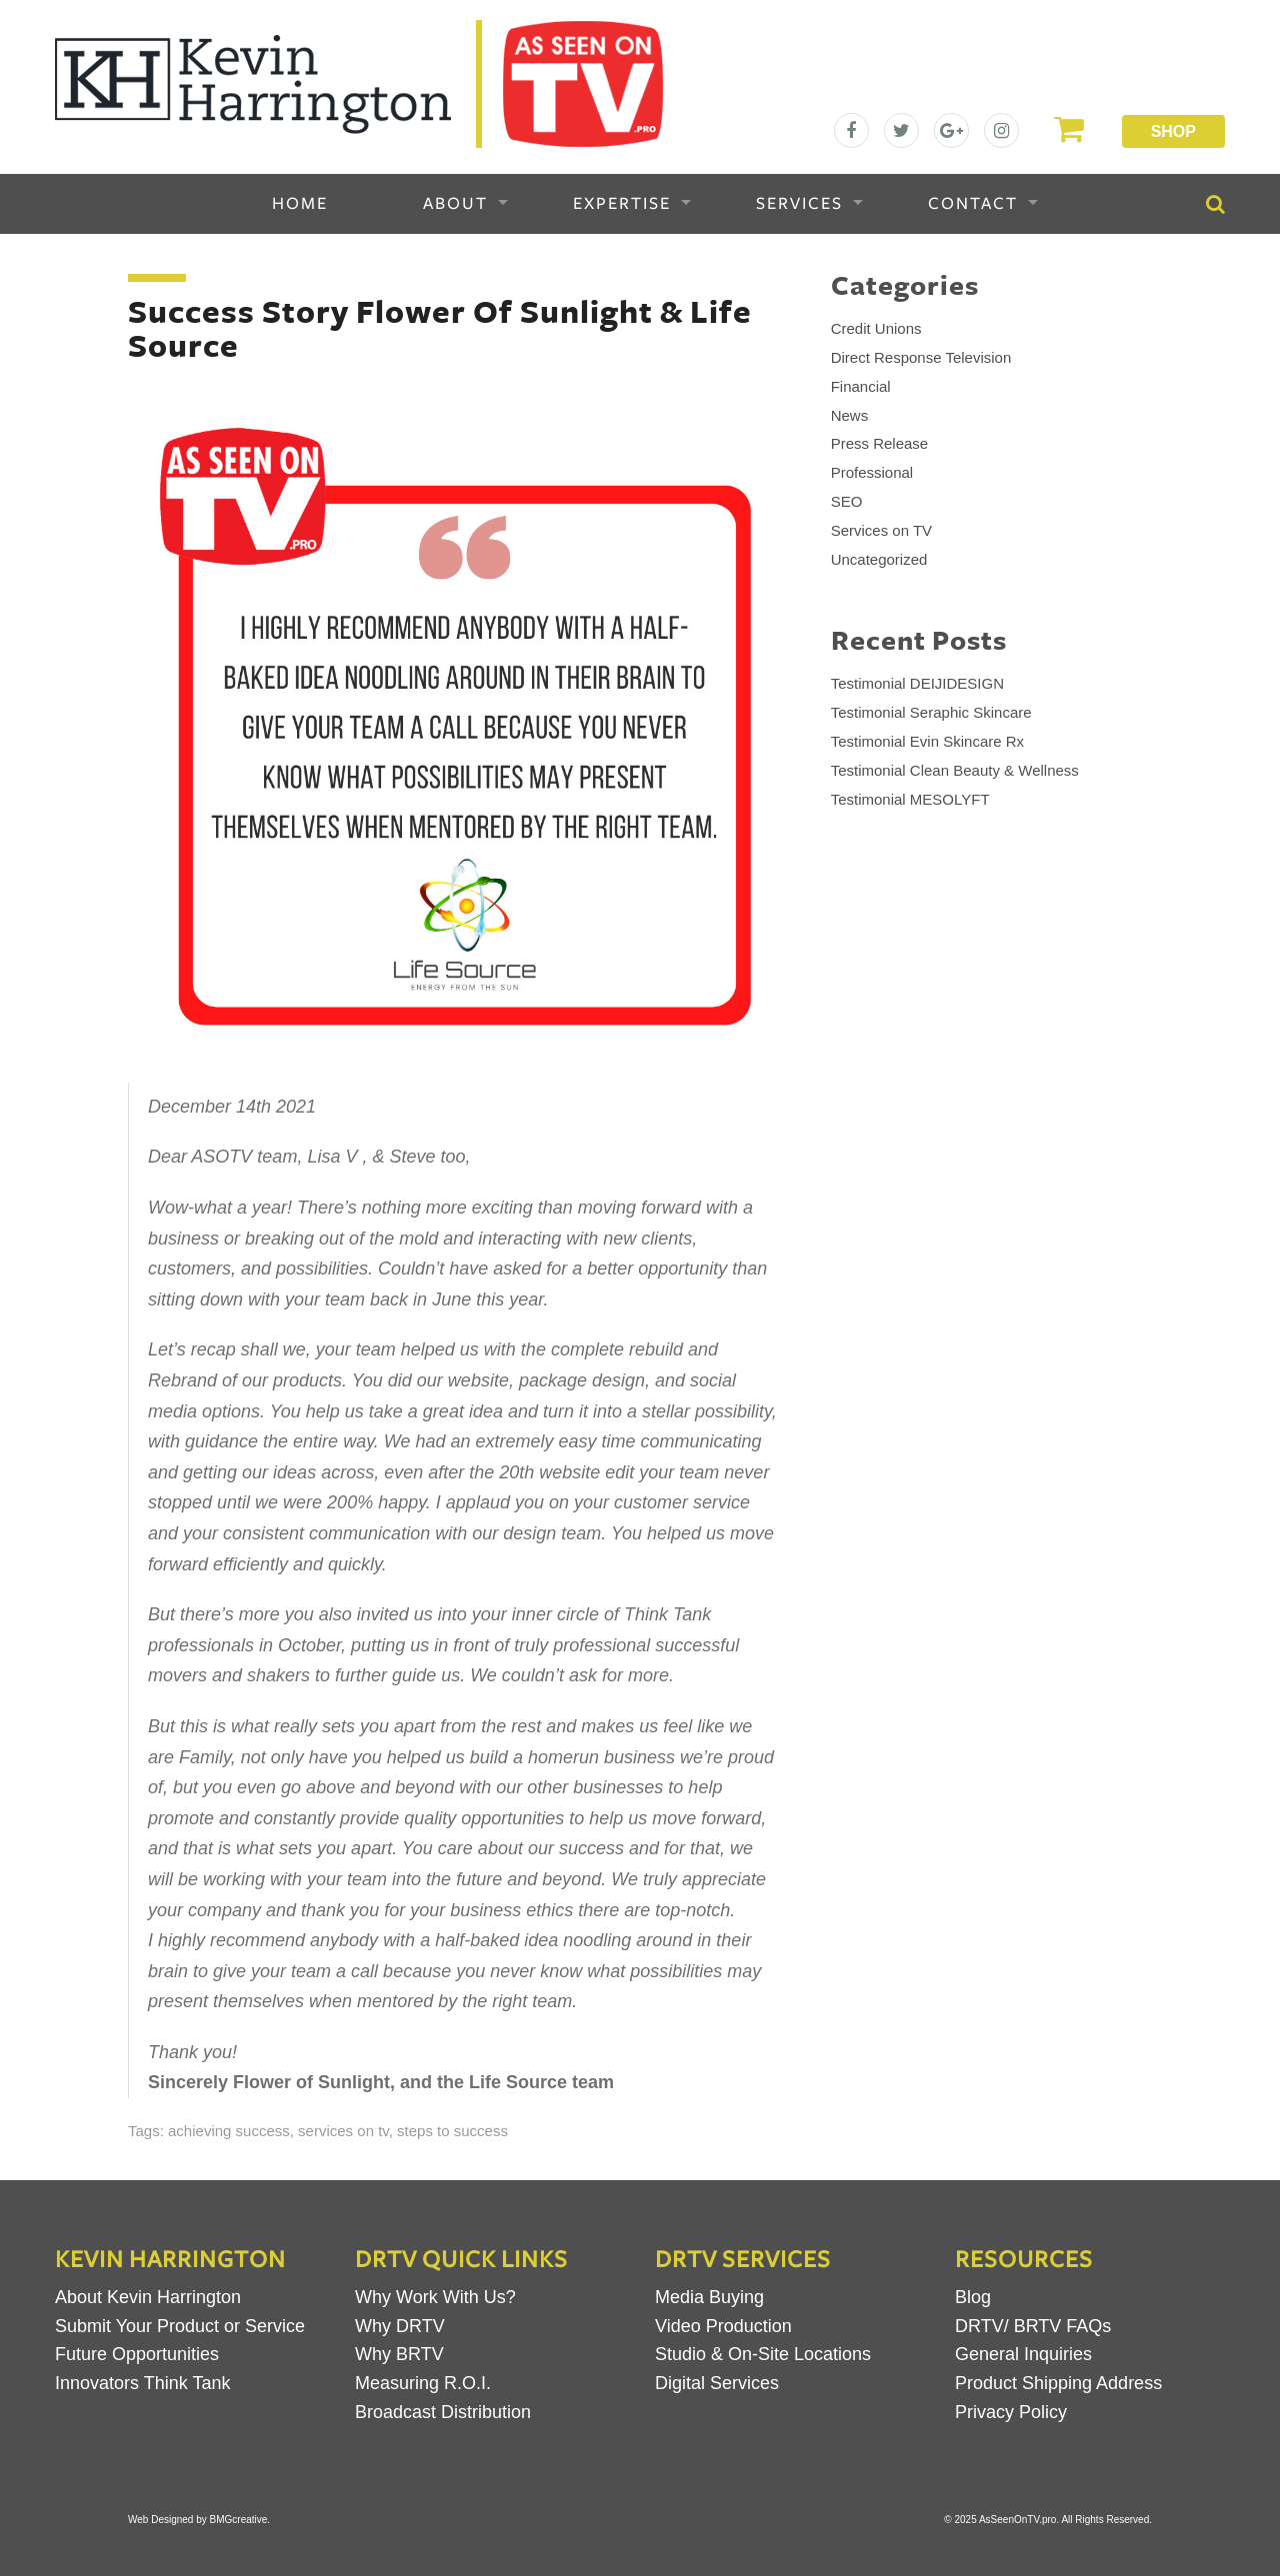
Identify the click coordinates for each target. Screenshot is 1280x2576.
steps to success (452, 2130)
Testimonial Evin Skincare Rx (927, 741)
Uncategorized (879, 559)
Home (300, 204)
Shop (1173, 131)
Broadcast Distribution (443, 2412)
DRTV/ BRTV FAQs (1033, 2326)
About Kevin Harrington (148, 2297)
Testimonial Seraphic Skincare (931, 712)
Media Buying (709, 2297)
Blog (973, 2297)
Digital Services (717, 2383)
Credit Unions (876, 328)
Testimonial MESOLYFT (910, 799)
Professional (872, 472)
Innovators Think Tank (142, 2383)
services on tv (343, 2130)
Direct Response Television (921, 357)
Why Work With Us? (435, 2297)
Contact (973, 204)
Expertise (622, 204)
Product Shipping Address (1058, 2383)
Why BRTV (399, 2354)
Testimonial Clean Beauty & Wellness (955, 770)
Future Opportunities (137, 2354)
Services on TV (881, 530)
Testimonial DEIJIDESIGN (917, 683)
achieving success (229, 2130)
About (455, 204)
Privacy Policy (1011, 2412)
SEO (847, 501)
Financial (861, 386)
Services (799, 204)
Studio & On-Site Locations (763, 2354)
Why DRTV (400, 2326)
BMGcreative (239, 2519)
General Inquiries (1023, 2354)
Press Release (880, 443)
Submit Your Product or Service (180, 2326)
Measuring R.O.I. (423, 2383)
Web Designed (160, 2519)
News (850, 415)
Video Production (723, 2326)
